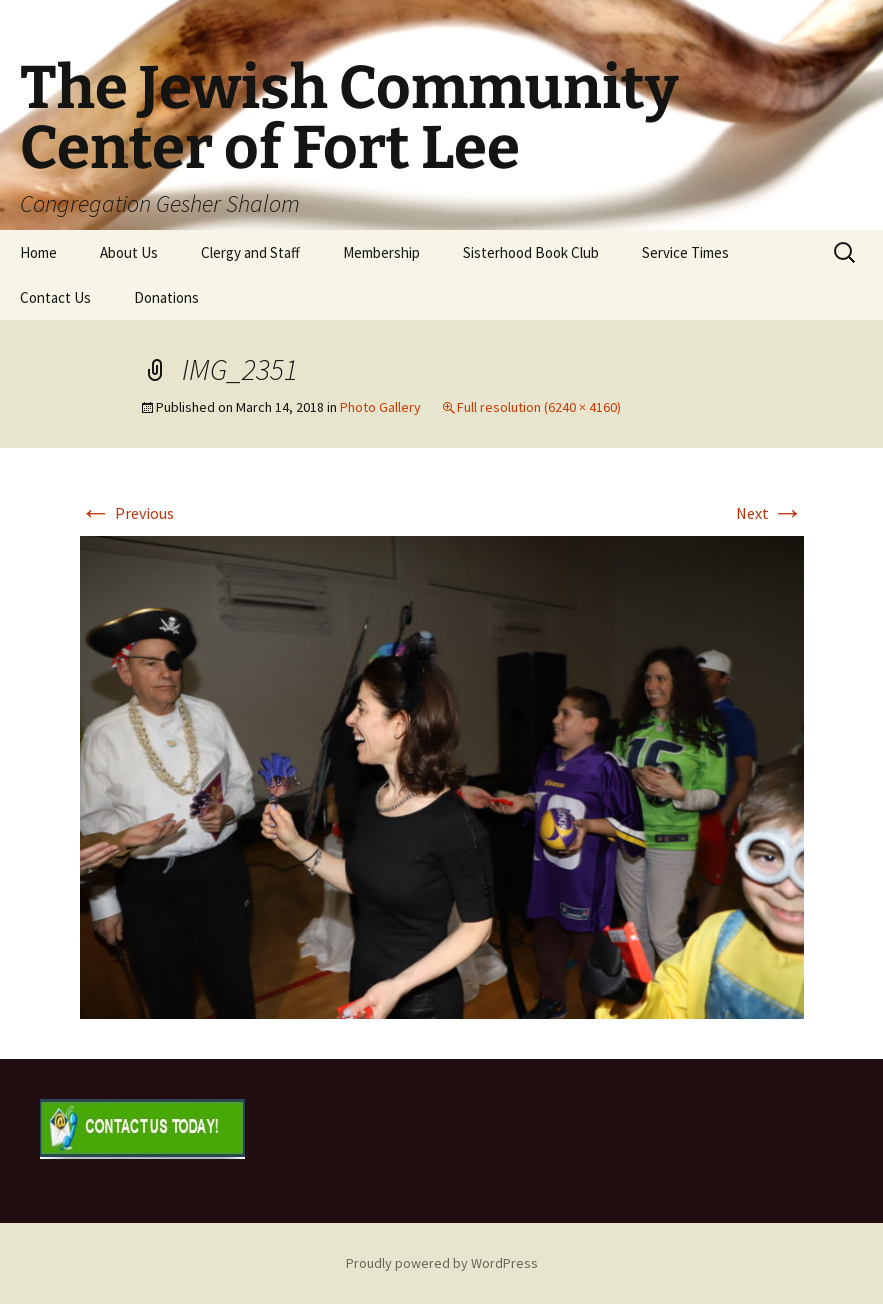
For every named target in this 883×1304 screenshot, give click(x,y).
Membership (381, 252)
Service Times (685, 252)
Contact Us (55, 297)
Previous (127, 513)
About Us (129, 252)
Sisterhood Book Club (531, 252)
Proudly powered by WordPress (442, 1263)
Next (770, 513)
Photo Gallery (380, 407)
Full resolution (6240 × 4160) (539, 407)
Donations (166, 297)
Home (38, 252)
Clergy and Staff (250, 252)
